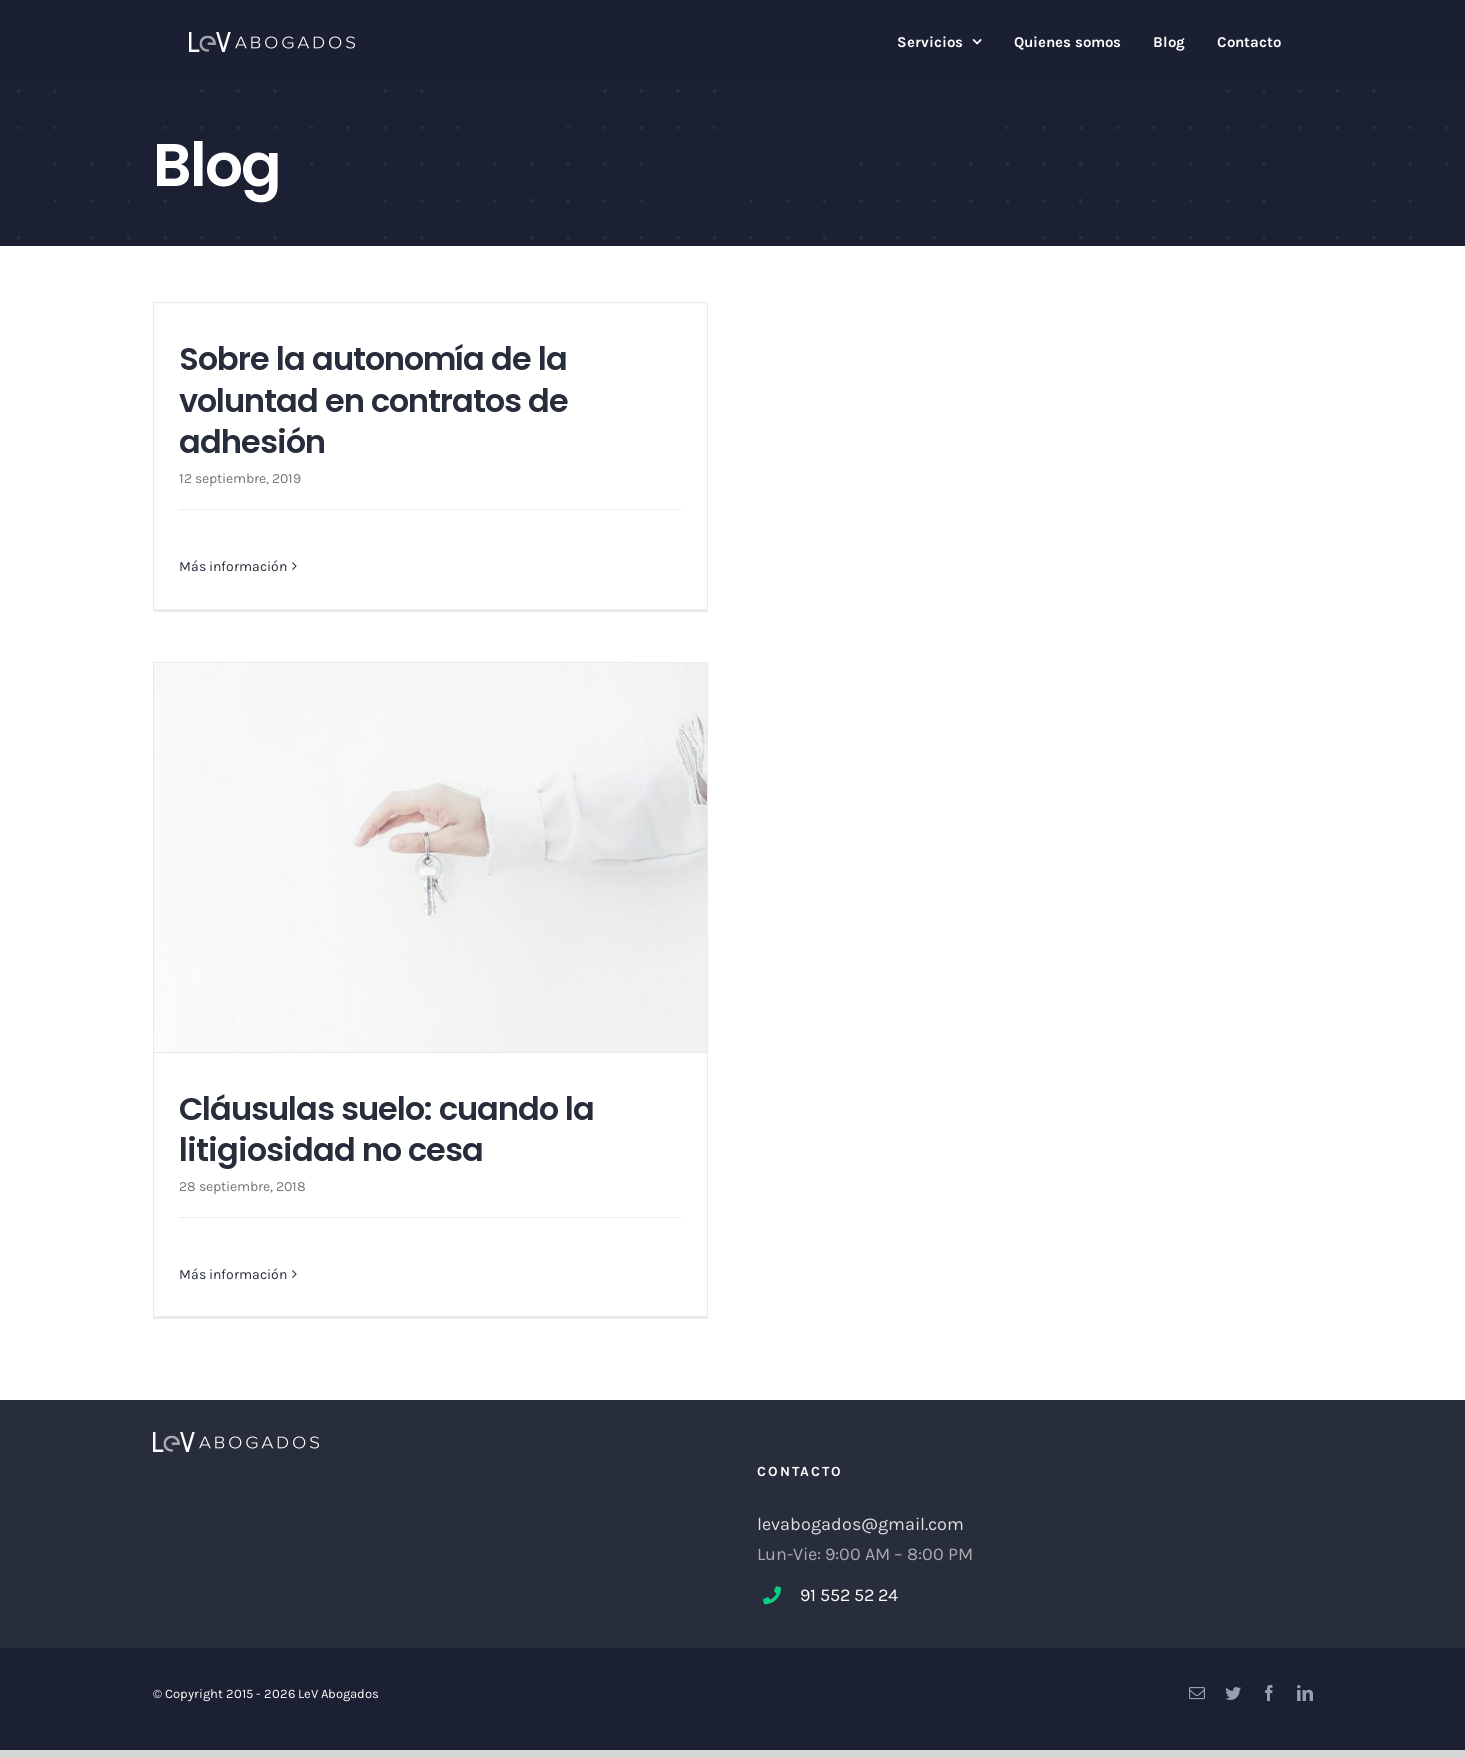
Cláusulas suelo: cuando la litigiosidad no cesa (386, 1129)
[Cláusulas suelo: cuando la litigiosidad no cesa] (430, 857)
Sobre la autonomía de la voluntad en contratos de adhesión (373, 400)
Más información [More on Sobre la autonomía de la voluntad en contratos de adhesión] (233, 566)
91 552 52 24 (849, 1595)
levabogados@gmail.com (860, 1524)
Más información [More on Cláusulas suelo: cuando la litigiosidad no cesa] (233, 1274)
